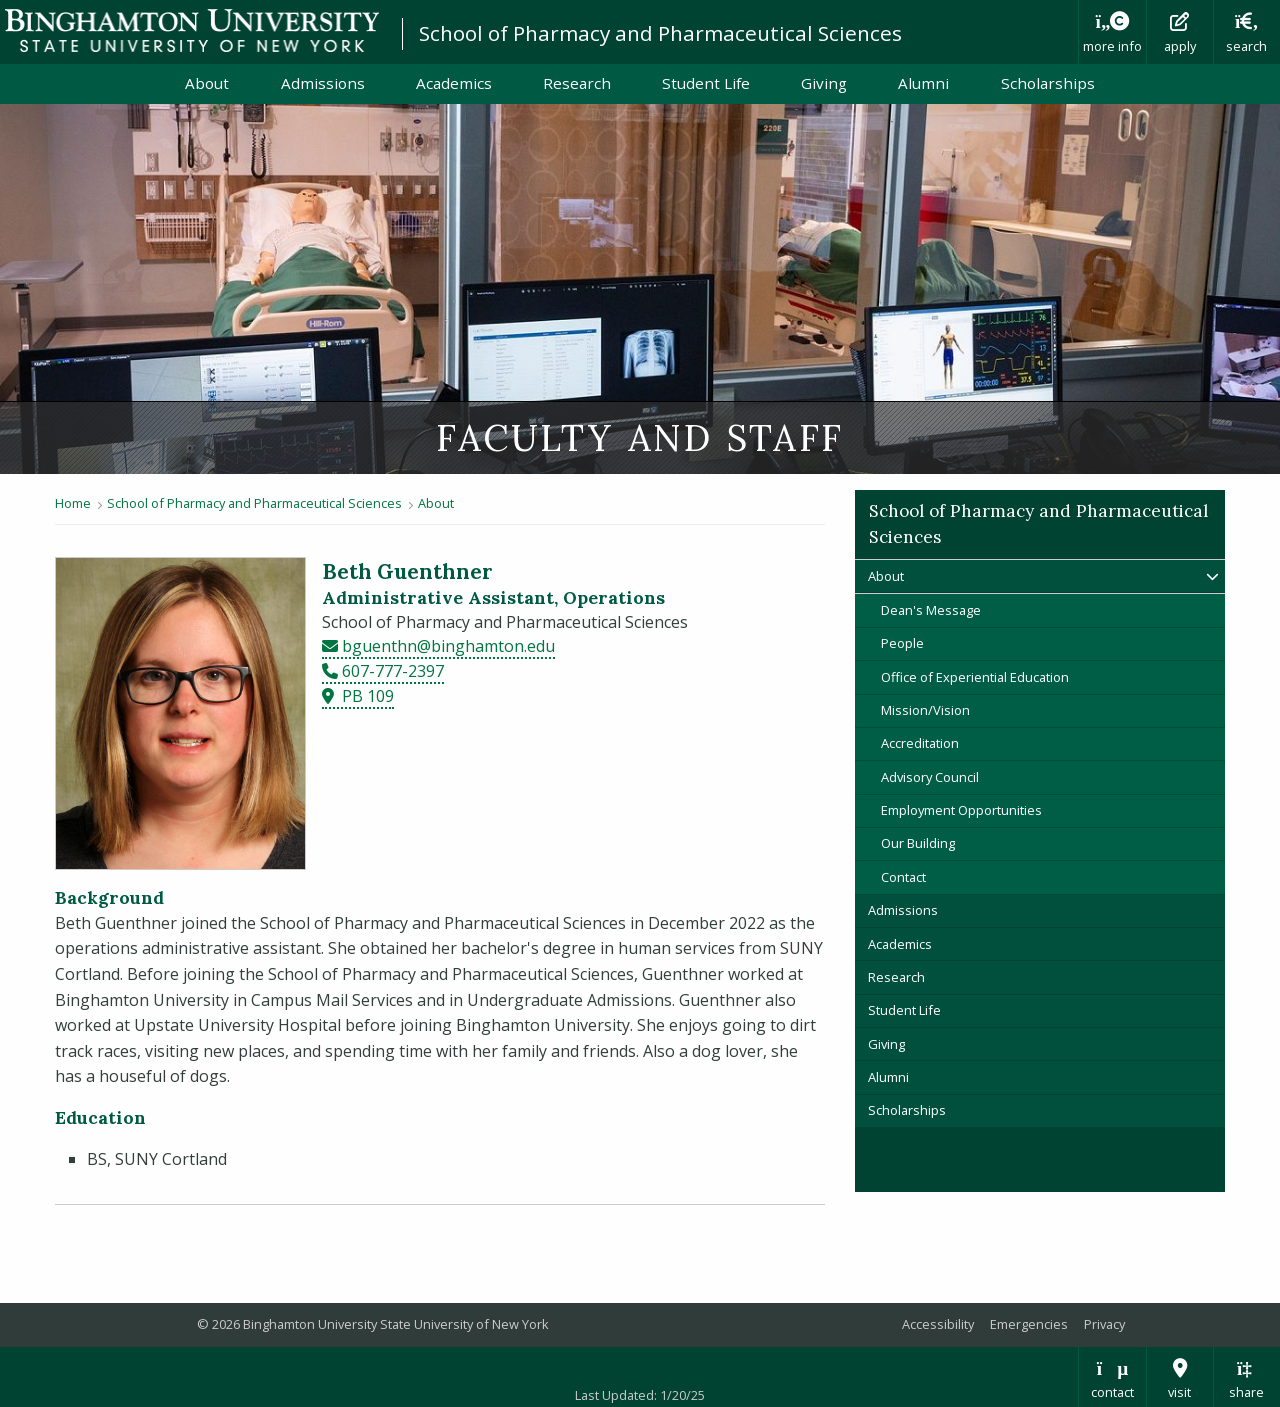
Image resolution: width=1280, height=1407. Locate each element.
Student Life (706, 83)
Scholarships (1048, 83)
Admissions (323, 83)
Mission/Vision (925, 710)
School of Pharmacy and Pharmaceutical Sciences (660, 33)
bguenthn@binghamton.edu (448, 646)
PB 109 (368, 696)
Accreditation (920, 743)
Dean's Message (931, 610)
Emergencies (1029, 1324)
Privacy (1104, 1324)
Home (73, 503)
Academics (454, 83)
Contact (903, 877)
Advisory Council (930, 777)
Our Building (918, 843)
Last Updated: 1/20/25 (640, 1395)
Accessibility (938, 1324)
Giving (824, 83)
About (207, 83)
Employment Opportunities (961, 810)
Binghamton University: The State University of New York (192, 30)
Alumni (923, 83)
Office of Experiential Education (975, 677)
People (902, 643)
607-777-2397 (393, 671)
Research (577, 83)
